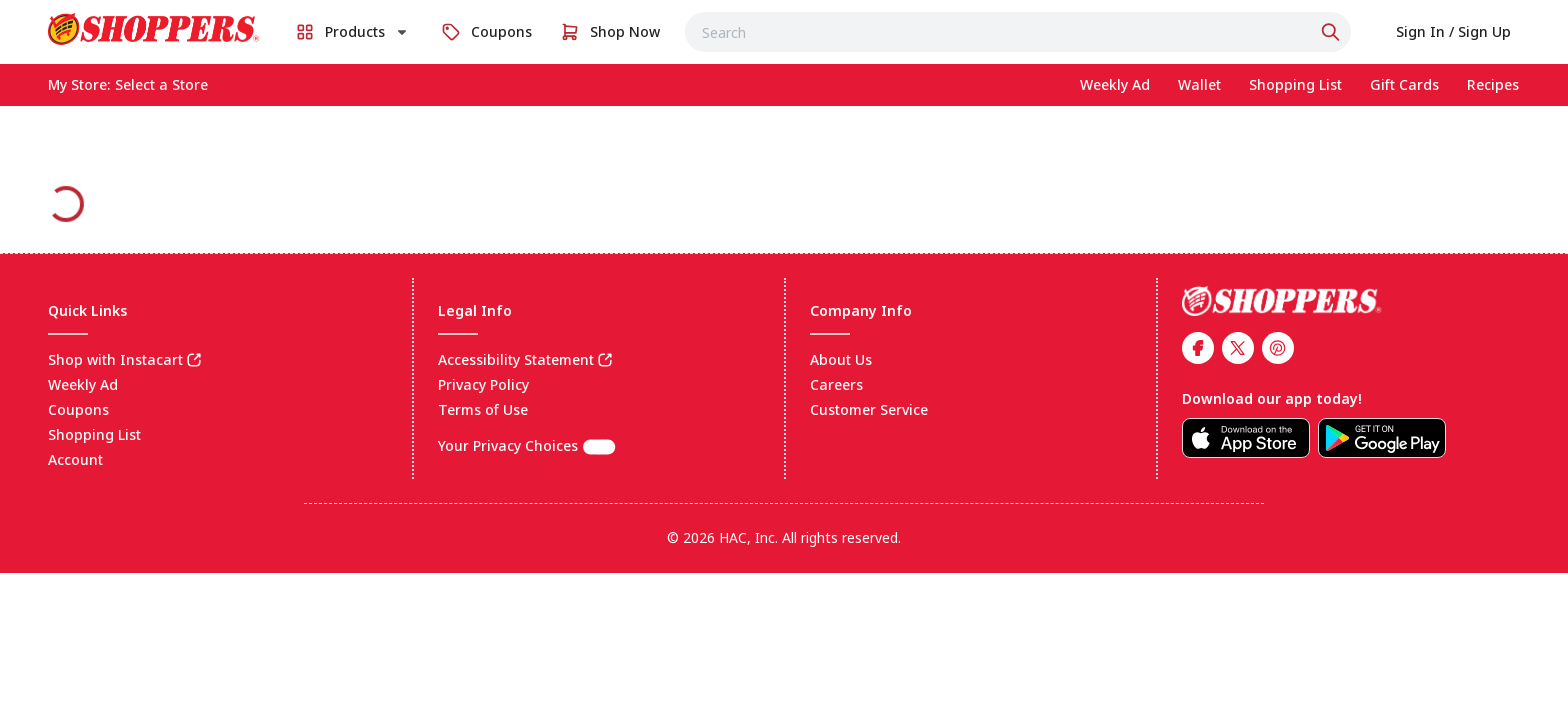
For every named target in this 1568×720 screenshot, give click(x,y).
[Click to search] (1333, 32)
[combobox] (1018, 32)
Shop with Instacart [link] (115, 359)
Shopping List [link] (94, 434)
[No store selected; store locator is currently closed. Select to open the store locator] (161, 85)
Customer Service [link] (869, 409)
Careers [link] (836, 384)
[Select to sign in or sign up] (1453, 32)
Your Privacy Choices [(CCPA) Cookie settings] (527, 445)
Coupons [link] (78, 409)
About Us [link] (841, 359)
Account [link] (75, 459)
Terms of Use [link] (483, 409)
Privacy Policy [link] (483, 384)
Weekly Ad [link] (83, 384)
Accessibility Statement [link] (516, 359)
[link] (154, 29)
